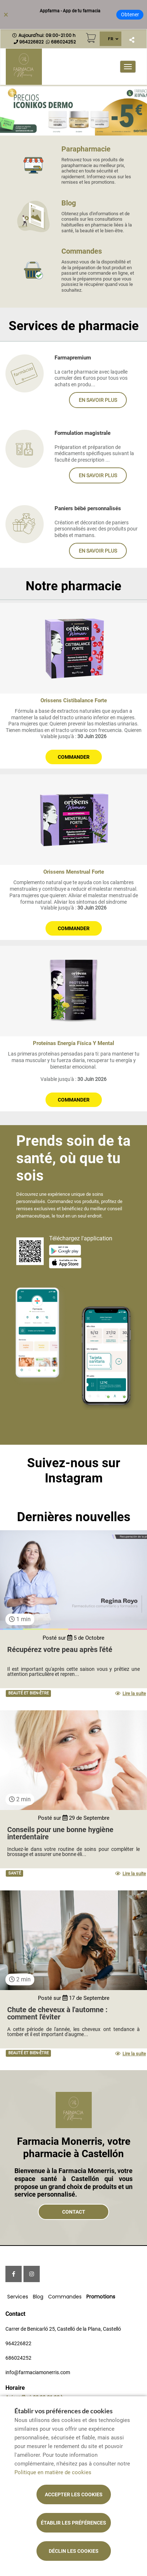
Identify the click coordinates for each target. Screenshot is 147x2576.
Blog (38, 2296)
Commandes (65, 2296)
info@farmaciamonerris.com (37, 2372)
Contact (73, 2212)
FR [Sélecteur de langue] (110, 38)
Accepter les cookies (74, 2494)
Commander (74, 757)
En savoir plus (98, 400)
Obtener (130, 14)
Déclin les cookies (74, 2551)
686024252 (18, 2358)
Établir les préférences (73, 2523)
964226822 (18, 2343)
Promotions (100, 2296)
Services (17, 2296)
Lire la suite (130, 1693)
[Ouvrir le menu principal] (128, 67)
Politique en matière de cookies (52, 2472)
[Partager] (131, 40)
